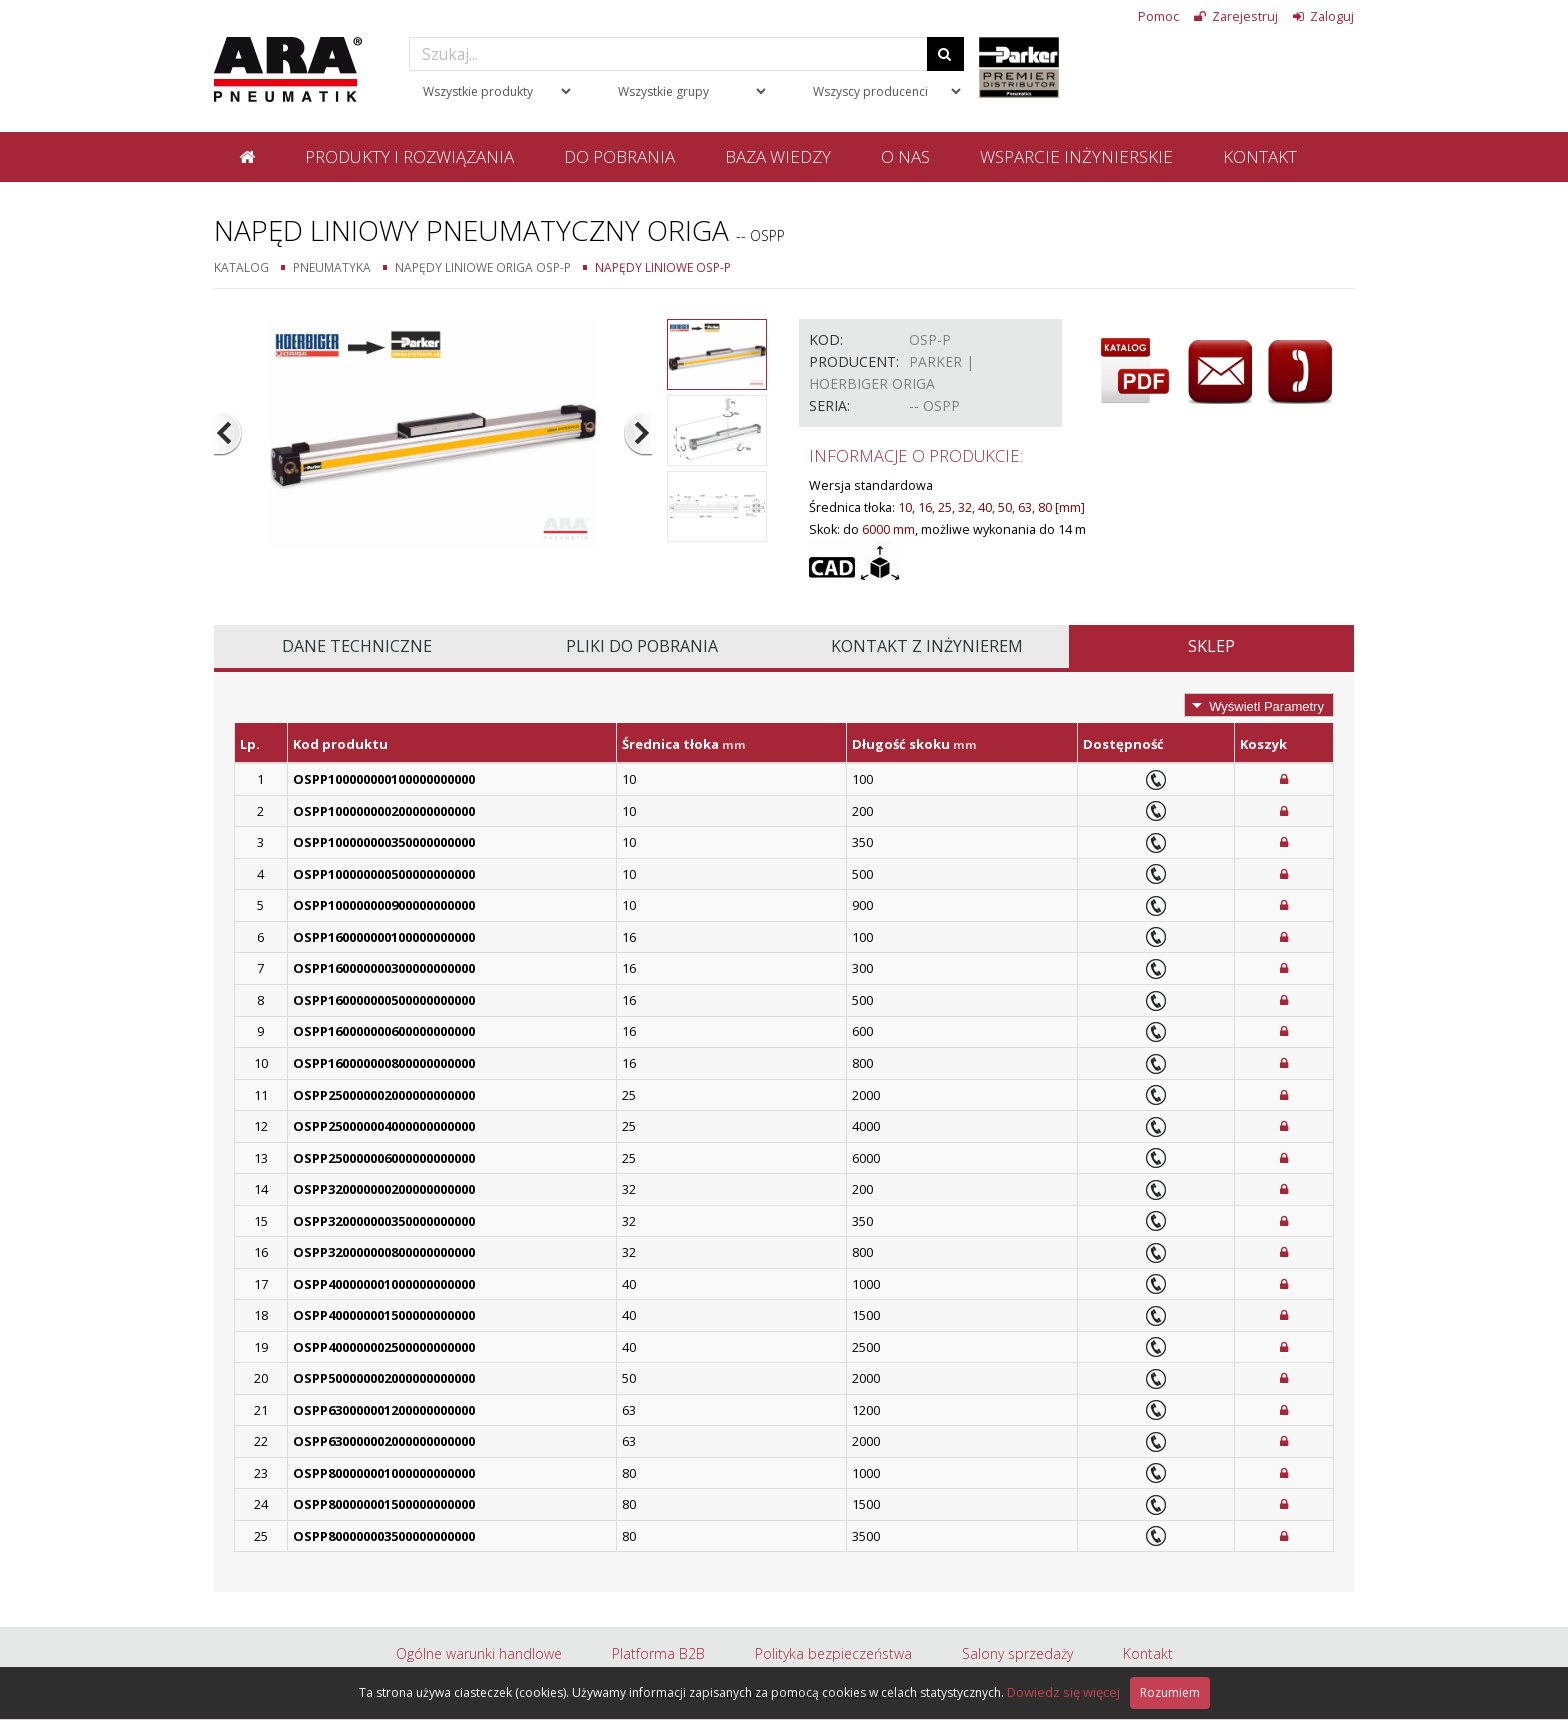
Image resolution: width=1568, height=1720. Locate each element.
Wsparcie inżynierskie (1076, 156)
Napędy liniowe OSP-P (663, 267)
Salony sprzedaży (1017, 1653)
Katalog (241, 267)
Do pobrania (619, 156)
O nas (905, 156)
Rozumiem (1170, 1692)
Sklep (1211, 646)
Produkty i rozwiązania (409, 156)
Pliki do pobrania (642, 646)
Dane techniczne (357, 646)
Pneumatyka (332, 267)
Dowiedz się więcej (1063, 1692)
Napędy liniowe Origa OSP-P (483, 267)
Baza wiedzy (778, 156)
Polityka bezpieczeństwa (833, 1653)
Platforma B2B (658, 1653)
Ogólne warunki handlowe (479, 1653)
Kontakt (1260, 156)
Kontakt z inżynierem (927, 646)
